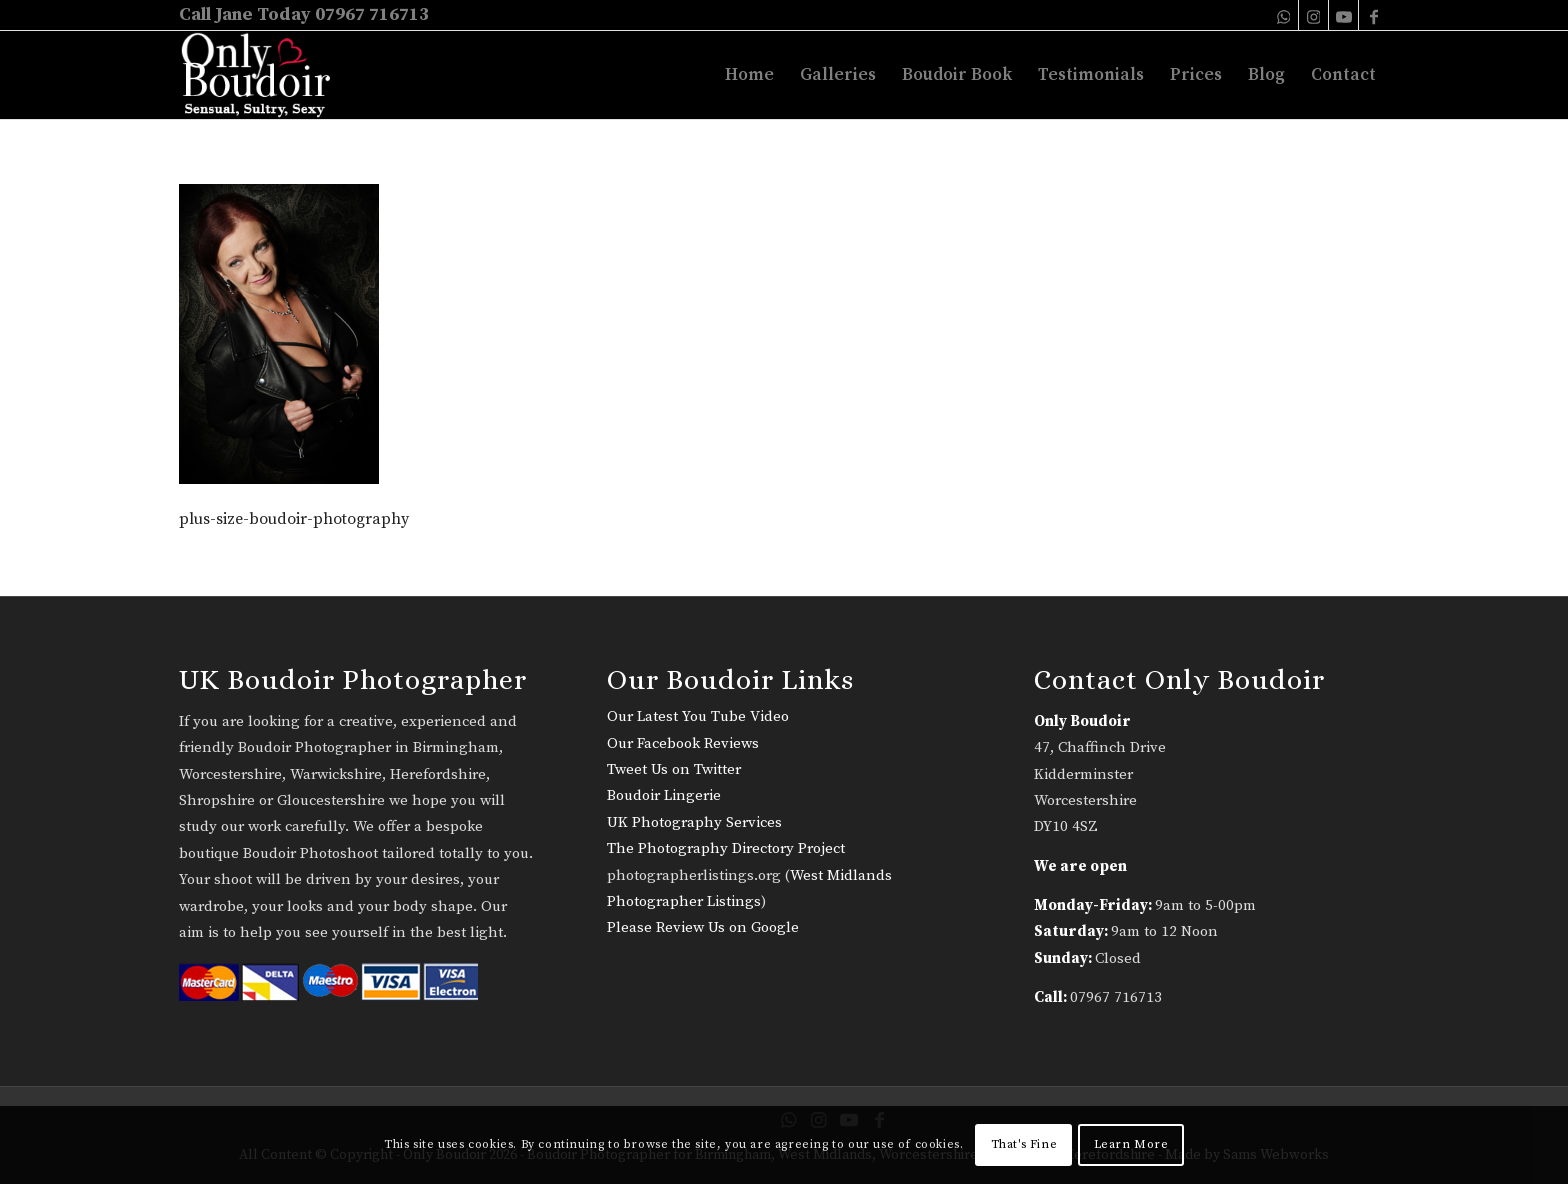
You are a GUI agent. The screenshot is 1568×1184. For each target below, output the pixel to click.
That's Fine (1024, 1144)
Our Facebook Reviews (683, 743)
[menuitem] (749, 75)
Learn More (1131, 1144)
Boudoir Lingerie (664, 795)
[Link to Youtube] (1343, 15)
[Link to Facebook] (1374, 15)
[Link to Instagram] (1313, 15)
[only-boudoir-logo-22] (264, 75)
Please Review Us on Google (703, 927)
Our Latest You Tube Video (698, 716)
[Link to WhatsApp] (1283, 15)
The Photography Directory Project (726, 848)
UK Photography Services (694, 822)
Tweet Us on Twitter (674, 769)
